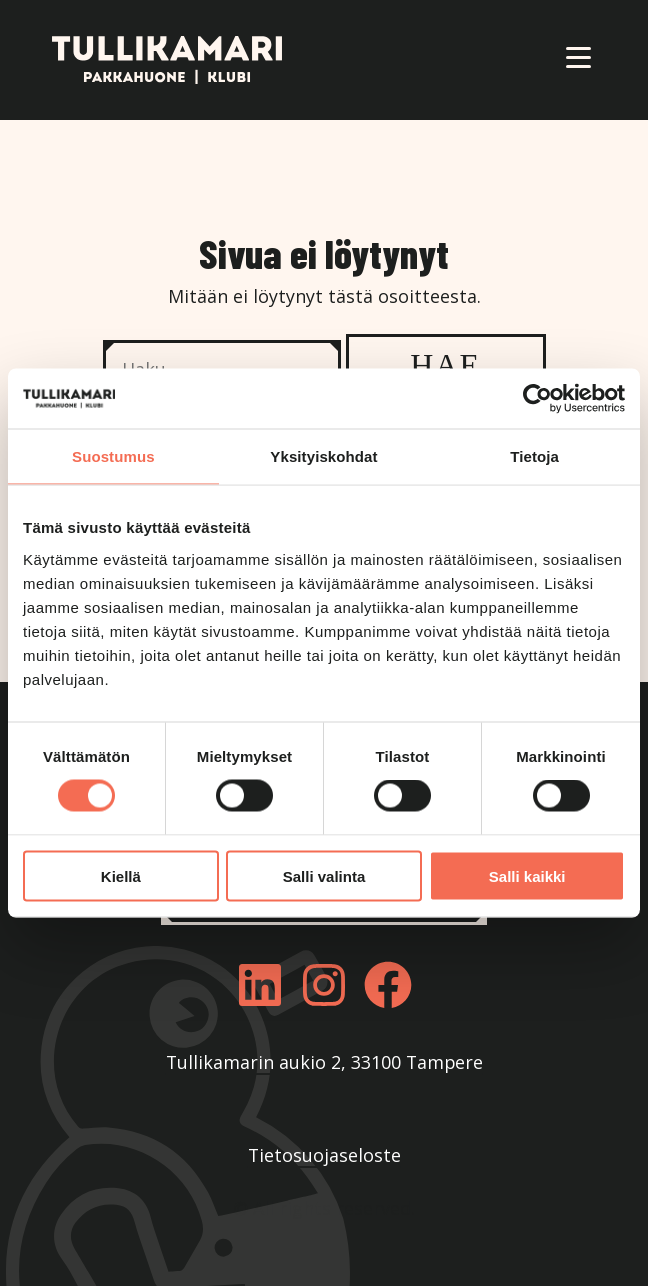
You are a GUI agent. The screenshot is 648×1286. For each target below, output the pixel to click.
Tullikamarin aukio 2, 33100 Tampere (324, 1062)
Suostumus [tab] (113, 456)
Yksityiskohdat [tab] (323, 456)
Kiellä (121, 875)
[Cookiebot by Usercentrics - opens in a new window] (537, 399)
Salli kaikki (527, 875)
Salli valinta (324, 875)
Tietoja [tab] (534, 456)
